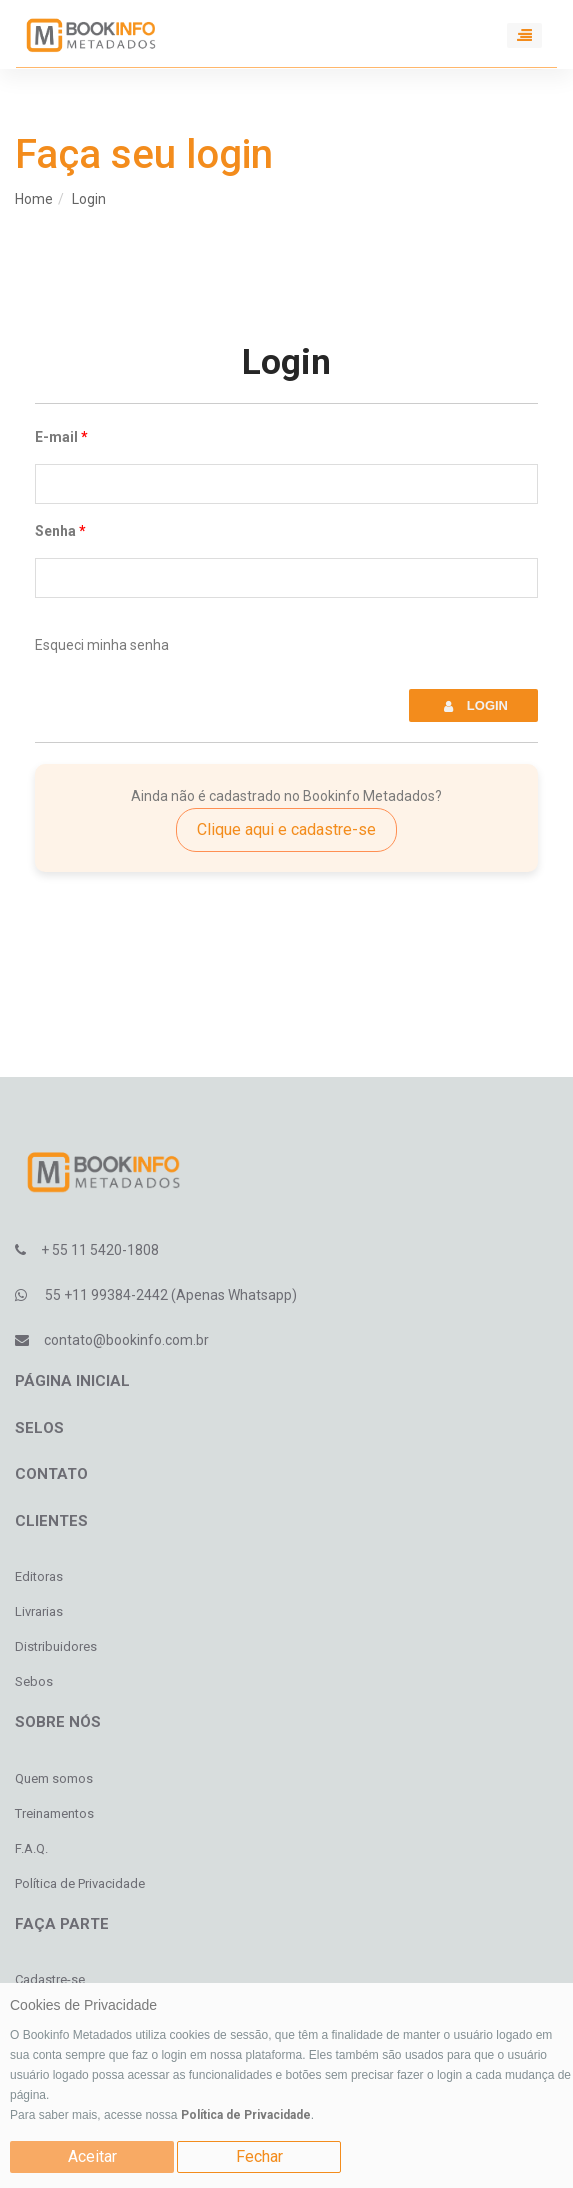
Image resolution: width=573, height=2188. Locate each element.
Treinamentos (54, 1813)
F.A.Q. (31, 1848)
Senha (55, 531)
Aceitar (92, 2156)
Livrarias (39, 1611)
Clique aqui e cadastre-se (286, 829)
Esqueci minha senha (102, 645)
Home (34, 199)
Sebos (34, 1681)
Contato (51, 1474)
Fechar (259, 2156)
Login (89, 199)
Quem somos (54, 1778)
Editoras (39, 1576)
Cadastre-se (50, 1979)
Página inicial (72, 1381)
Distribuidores (56, 1646)
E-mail (56, 437)
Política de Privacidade (246, 2115)
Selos (39, 1428)
